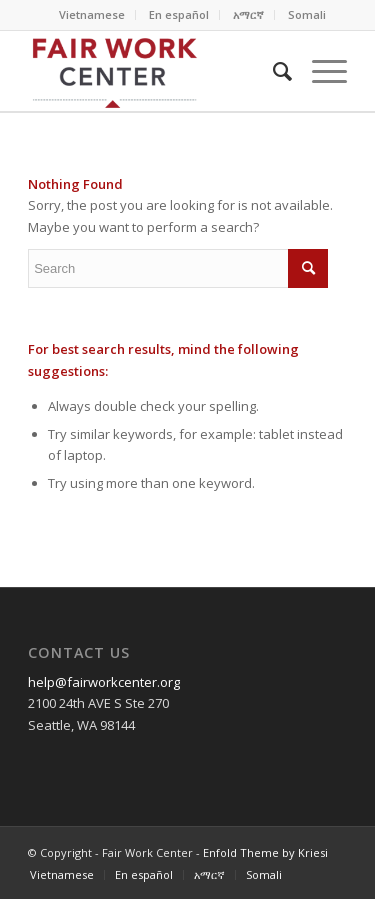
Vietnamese (92, 14)
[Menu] (319, 71)
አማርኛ (248, 14)
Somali (307, 14)
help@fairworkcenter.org (104, 682)
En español (179, 14)
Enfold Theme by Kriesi (265, 852)
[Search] (272, 71)
